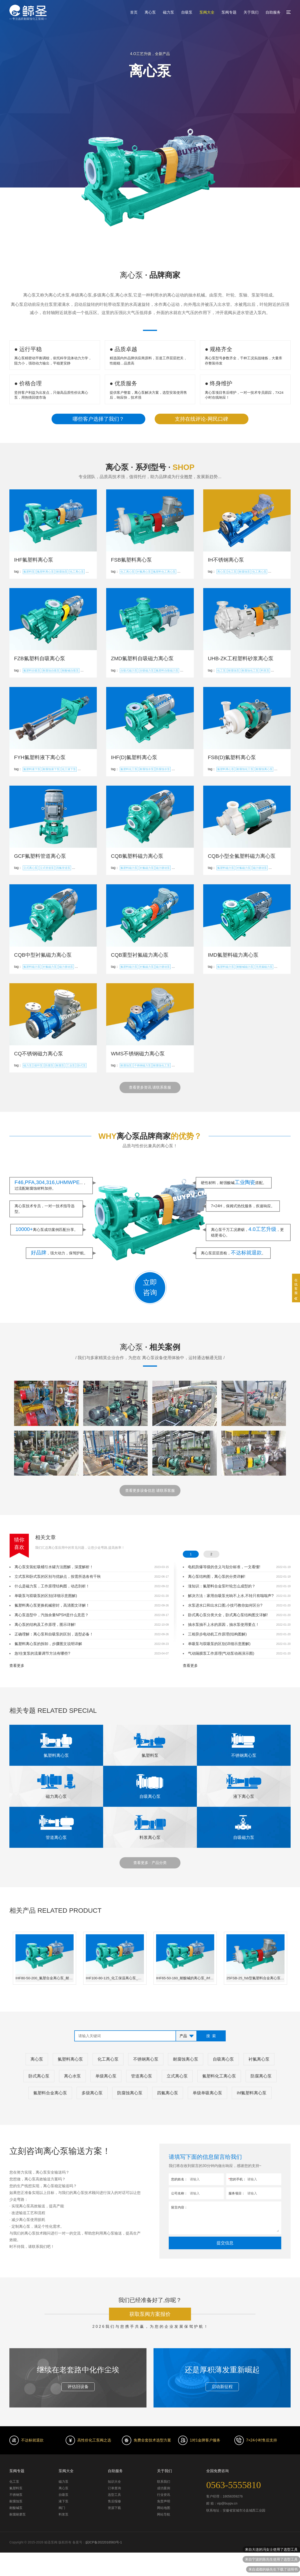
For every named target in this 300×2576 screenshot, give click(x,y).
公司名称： (179, 2213)
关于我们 (251, 12)
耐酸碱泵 (15, 2528)
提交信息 (225, 2263)
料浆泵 (63, 2534)
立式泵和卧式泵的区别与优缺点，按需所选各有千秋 (58, 1577)
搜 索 (211, 2056)
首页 (134, 12)
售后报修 (114, 2521)
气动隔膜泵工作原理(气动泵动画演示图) (221, 1653)
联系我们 (163, 2501)
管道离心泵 (141, 2096)
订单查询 (114, 2508)
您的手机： (237, 2199)
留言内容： (179, 2227)
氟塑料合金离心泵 (50, 2113)
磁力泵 (168, 12)
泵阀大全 (206, 12)
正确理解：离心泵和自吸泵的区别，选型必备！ (54, 1634)
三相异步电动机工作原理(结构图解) (217, 1634)
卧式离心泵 (38, 2096)
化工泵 (14, 2501)
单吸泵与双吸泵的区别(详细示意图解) (46, 1596)
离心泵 (150, 12)
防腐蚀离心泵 (129, 2113)
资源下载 (114, 2528)
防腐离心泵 (261, 2096)
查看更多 (16, 1666)
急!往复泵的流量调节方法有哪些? (42, 1653)
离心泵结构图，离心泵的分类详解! (216, 1577)
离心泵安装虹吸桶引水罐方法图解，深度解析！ (54, 1567)
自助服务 (273, 12)
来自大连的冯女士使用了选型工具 (271, 2549)
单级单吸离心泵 (207, 2113)
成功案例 (163, 2508)
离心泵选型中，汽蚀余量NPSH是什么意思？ (52, 1615)
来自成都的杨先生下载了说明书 (273, 2569)
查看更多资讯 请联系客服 (150, 1087)
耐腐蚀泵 (15, 2521)
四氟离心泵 (167, 2113)
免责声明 (163, 2521)
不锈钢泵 (15, 2514)
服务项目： (237, 2213)
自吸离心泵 (223, 2079)
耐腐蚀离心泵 (185, 2079)
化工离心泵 (108, 2079)
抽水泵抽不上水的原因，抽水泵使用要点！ (223, 1625)
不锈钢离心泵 (145, 2079)
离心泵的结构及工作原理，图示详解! (45, 1625)
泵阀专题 (228, 12)
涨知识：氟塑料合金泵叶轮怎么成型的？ (221, 1586)
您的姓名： (179, 2199)
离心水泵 (72, 2096)
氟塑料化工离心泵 (219, 2096)
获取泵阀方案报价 (150, 2334)
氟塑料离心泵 (70, 2079)
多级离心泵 (92, 2113)
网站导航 (163, 2534)
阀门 (62, 2528)
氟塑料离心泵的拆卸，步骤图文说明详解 (48, 1644)
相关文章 (45, 1537)
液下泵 (63, 2521)
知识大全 (114, 2501)
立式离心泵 (177, 2096)
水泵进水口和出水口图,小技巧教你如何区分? (225, 1605)
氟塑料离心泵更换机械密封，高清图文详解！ (52, 1605)
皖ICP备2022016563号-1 (104, 2562)
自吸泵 (186, 12)
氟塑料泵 (15, 2508)
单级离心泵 (105, 2096)
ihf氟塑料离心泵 (251, 2113)
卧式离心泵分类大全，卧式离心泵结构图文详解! (228, 1615)
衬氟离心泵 (259, 2079)
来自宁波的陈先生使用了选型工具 (271, 2559)
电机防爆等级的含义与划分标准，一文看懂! (224, 1567)
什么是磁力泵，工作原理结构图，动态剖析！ (52, 1586)
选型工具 (114, 2514)
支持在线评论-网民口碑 (201, 419)
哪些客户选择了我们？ (98, 419)
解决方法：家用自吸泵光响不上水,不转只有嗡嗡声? (231, 1596)
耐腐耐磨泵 (17, 2534)
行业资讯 (163, 2514)
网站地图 (163, 2528)
